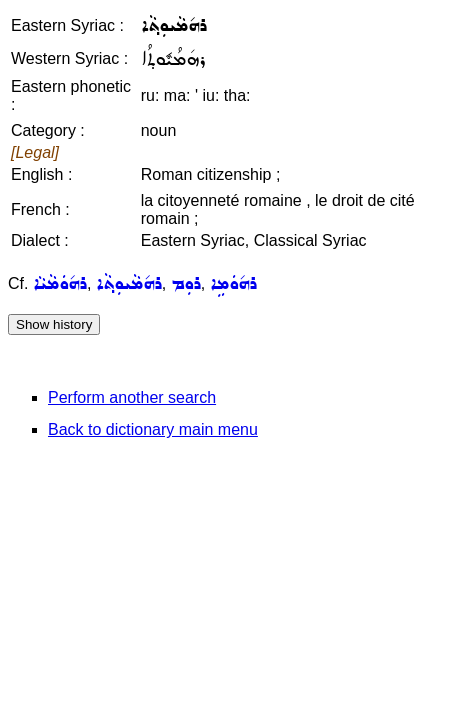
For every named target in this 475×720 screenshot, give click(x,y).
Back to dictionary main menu (153, 429)
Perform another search (132, 397)
